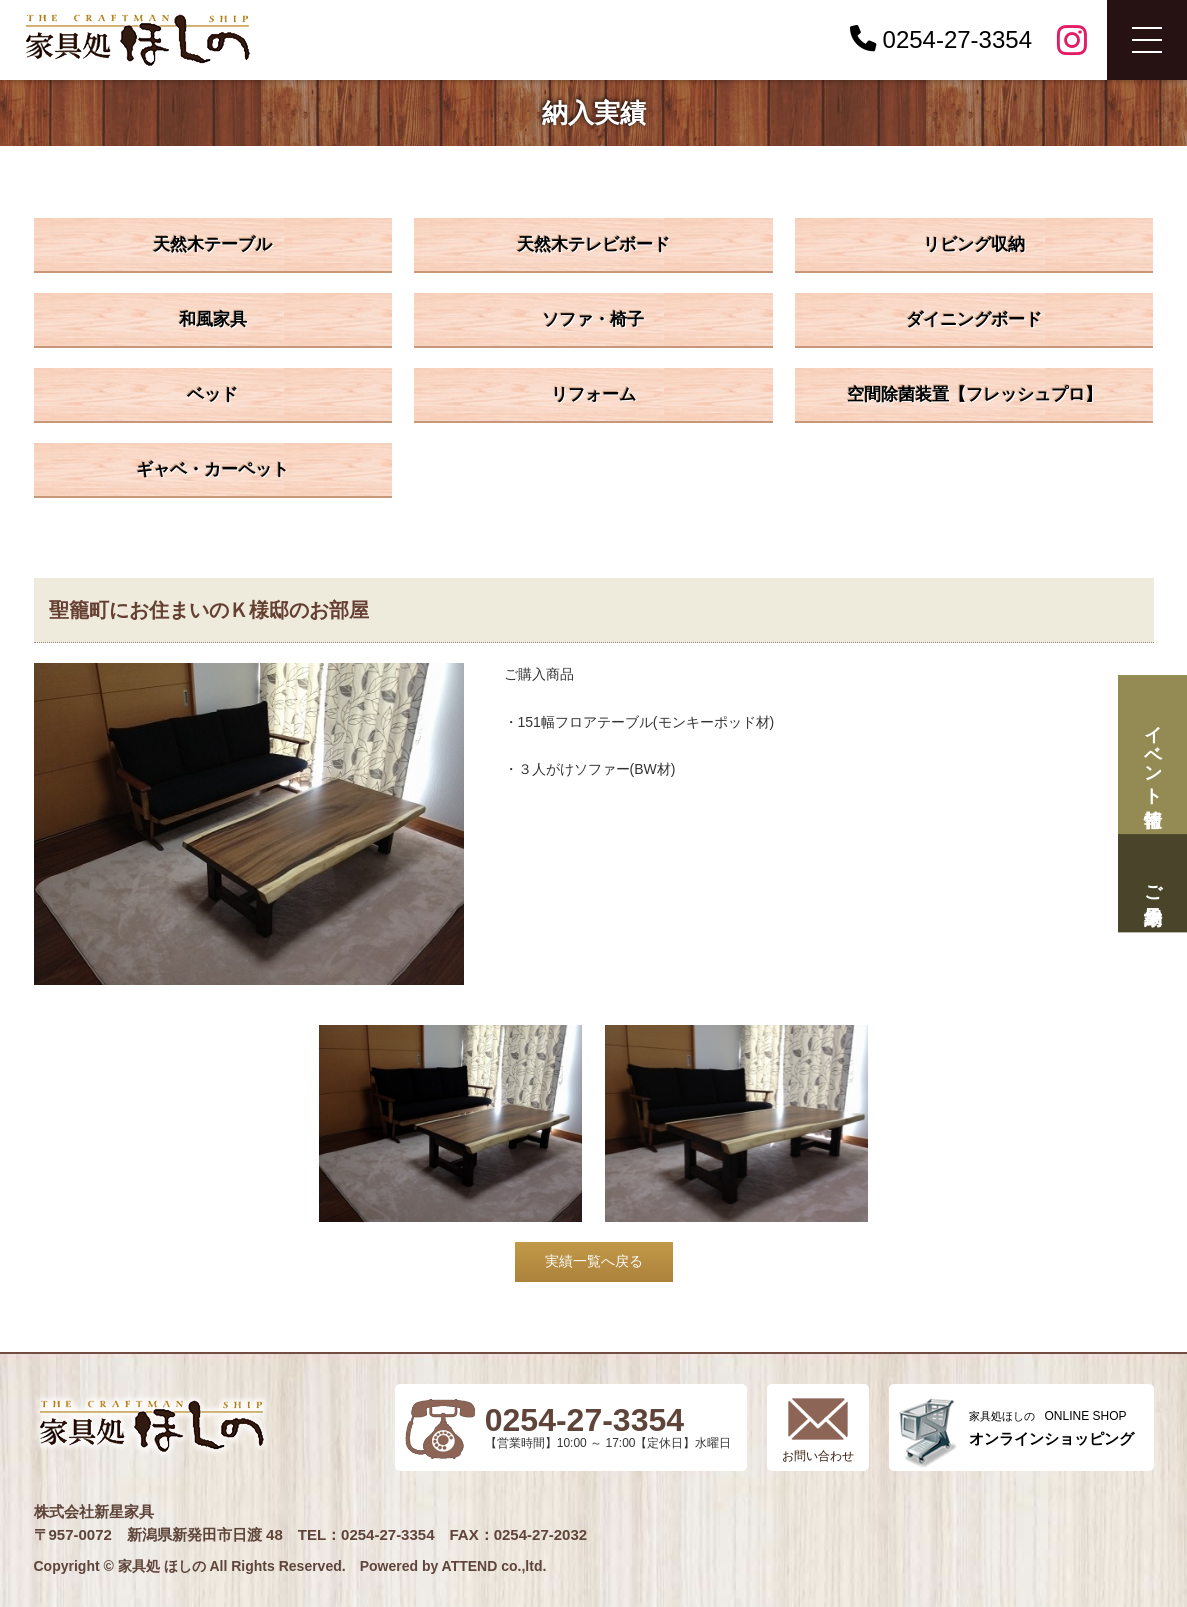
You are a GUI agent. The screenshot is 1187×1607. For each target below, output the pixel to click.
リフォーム (593, 394)
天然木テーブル (212, 244)
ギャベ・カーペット (212, 469)
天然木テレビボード (593, 244)
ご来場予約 (1152, 883)
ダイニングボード (974, 319)
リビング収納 (974, 244)
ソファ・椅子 (593, 319)
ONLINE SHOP (1051, 1428)
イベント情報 (1152, 754)
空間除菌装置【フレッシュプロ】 (974, 394)
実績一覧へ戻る (594, 1261)
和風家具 (213, 319)
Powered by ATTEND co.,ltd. (453, 1566)
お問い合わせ (818, 1456)
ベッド (212, 394)
